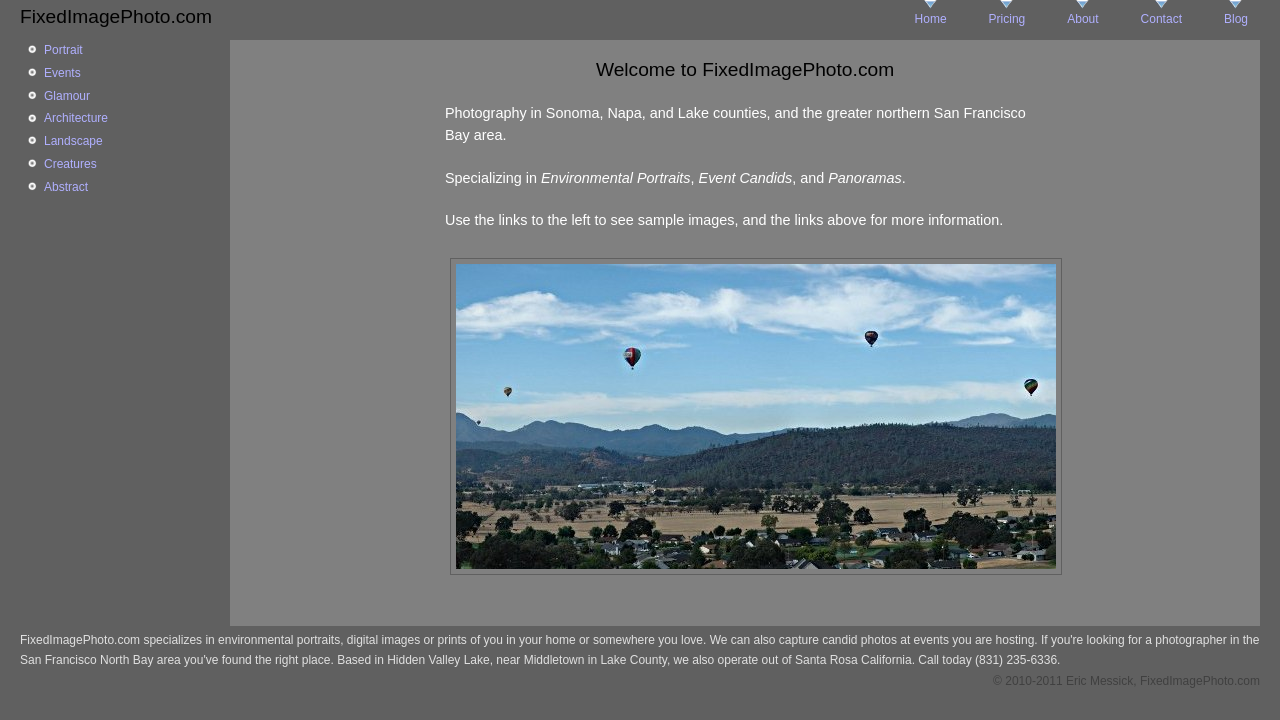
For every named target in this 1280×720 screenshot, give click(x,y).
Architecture (76, 118)
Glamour (67, 96)
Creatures (70, 164)
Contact (1161, 19)
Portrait (63, 50)
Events (62, 73)
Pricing (1007, 19)
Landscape (73, 141)
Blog (1236, 19)
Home (931, 19)
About (1082, 19)
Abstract (66, 187)
